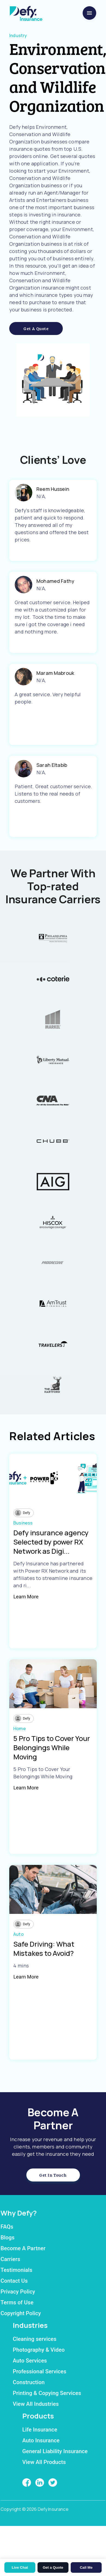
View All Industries (36, 2404)
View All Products (44, 2462)
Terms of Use (17, 2302)
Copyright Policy (21, 2313)
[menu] (89, 13)
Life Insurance (39, 2429)
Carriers (10, 2259)
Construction (29, 2382)
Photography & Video (39, 2350)
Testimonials (16, 2270)
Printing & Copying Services (47, 2393)
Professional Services (39, 2371)
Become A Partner (23, 2248)
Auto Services (30, 2360)
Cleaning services (35, 2339)
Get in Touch (53, 2175)
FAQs (7, 2226)
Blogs (7, 2237)
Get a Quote (36, 328)
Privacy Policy (18, 2291)
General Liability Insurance (55, 2451)
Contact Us (14, 2281)
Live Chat (20, 2567)
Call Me (86, 2567)
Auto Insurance (41, 2440)
